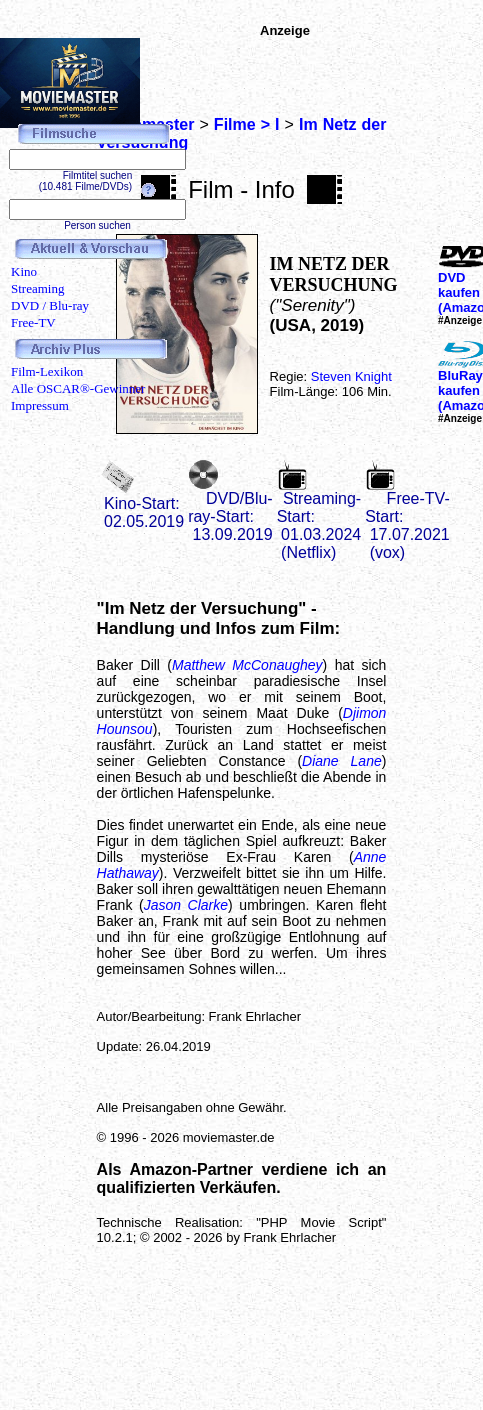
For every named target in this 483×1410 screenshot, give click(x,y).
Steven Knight (351, 376)
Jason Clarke (186, 905)
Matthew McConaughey (247, 665)
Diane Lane (342, 761)
